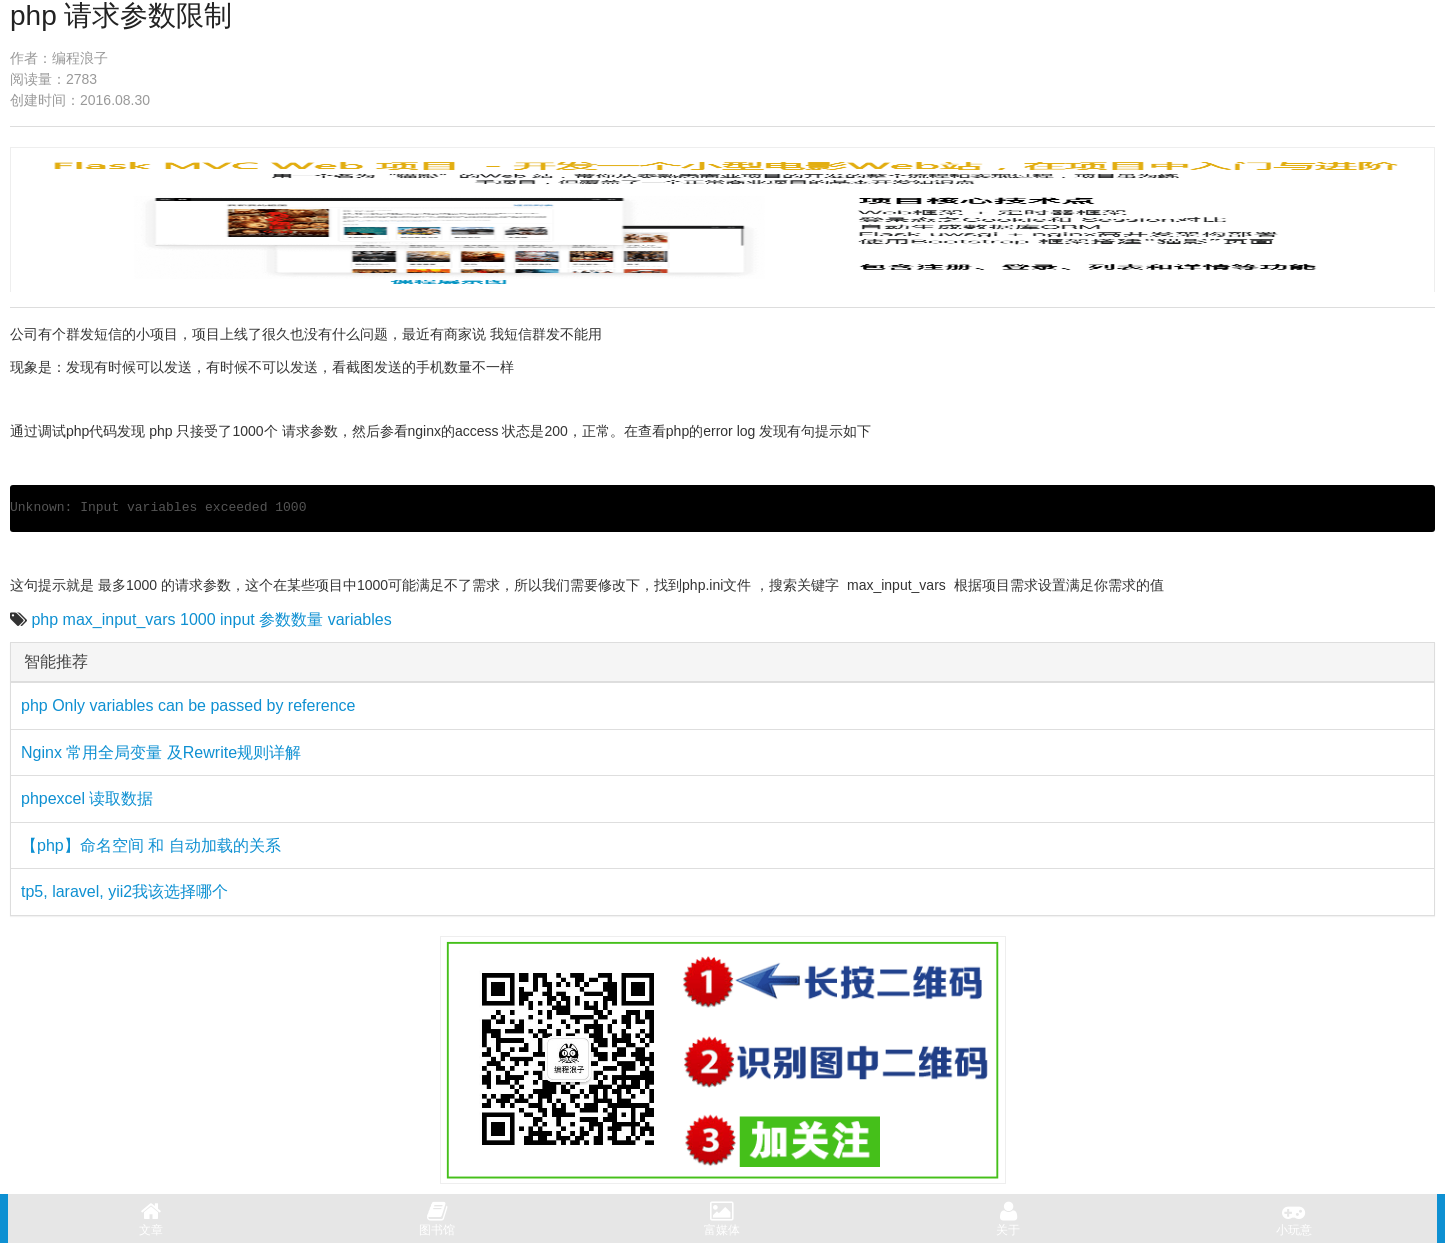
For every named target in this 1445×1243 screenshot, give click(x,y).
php (44, 619)
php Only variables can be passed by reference (188, 705)
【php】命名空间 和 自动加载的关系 (151, 845)
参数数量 (291, 619)
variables (360, 619)
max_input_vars (119, 619)
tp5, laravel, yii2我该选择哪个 (124, 891)
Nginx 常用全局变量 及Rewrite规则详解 (161, 752)
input (237, 619)
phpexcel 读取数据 (87, 798)
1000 (198, 619)
